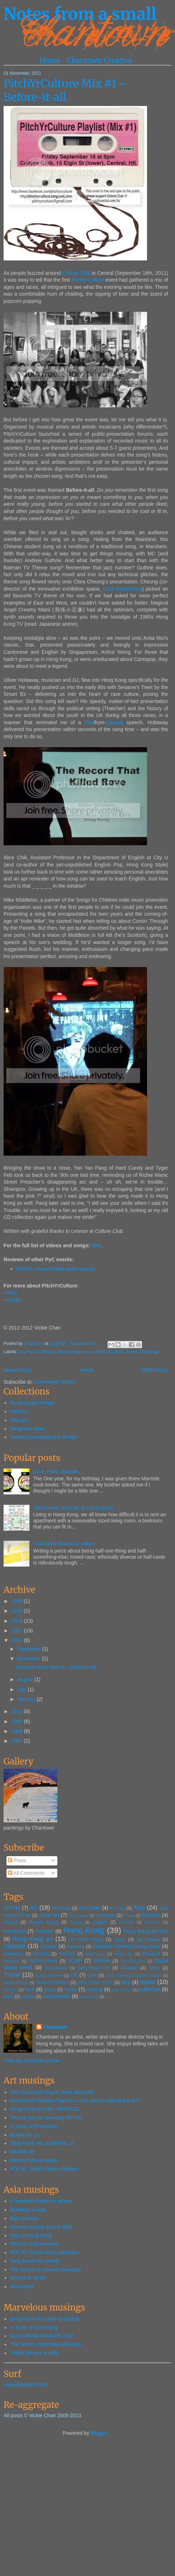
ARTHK (12, 1908)
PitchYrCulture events (34, 2160)
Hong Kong (68, 1351)
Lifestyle (15, 1946)
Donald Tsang (43, 1922)
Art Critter (89, 1908)
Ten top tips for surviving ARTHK (46, 2118)
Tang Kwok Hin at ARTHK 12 (42, 2143)
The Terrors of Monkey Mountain (46, 2344)
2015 (17, 1601)
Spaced (114, 722)
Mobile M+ (123, 1954)
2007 (17, 1741)
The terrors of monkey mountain (45, 2269)
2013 (17, 1621)
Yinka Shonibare (52, 1982)
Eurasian (152, 1922)
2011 (17, 1640)
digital (148, 1982)
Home (49, 60)
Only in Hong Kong (31, 2235)
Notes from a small (80, 14)
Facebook (14, 1931)
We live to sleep (28, 2278)
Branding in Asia (28, 2209)
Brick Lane (78, 1915)
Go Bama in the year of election (45, 2319)
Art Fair (117, 1908)
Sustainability (56, 1968)
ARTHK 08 (22, 2152)
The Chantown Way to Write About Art (52, 2092)
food (29, 1989)
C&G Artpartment (122, 589)
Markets (41, 1953)
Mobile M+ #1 (25, 2135)
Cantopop (46, 1351)
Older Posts (155, 1370)
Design (11, 1922)
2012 (17, 1630)
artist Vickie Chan (95, 1982)
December (29, 1649)
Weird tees (22, 2286)
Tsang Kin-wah (48, 1975)
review (28, 1996)
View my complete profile (31, 2060)
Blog (12, 1292)
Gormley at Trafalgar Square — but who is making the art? (75, 2100)
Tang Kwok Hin (93, 1967)
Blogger (99, 2433)
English (100, 1922)
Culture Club (76, 273)
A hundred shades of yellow (64, 1543)
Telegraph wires (27, 1429)
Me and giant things (32, 1403)
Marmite (67, 1953)
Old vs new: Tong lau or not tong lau (73, 1508)
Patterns (19, 1411)
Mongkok (151, 1953)
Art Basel (61, 1908)
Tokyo (154, 1967)
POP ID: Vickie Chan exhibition (44, 2169)
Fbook (14, 1300)
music (87, 1351)
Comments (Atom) (54, 1382)
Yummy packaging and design (43, 1437)
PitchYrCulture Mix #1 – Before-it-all (65, 90)
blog (126, 1982)
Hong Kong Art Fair (146, 1931)
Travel (131, 1351)
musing (94, 1989)
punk (8, 1996)
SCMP (75, 1961)
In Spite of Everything (34, 2126)
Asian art (49, 1915)
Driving (76, 1922)
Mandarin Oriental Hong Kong (126, 1946)
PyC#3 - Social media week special (55, 1269)
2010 (17, 1711)
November (29, 1658)
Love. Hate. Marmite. (56, 1471)
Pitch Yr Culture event (34, 2244)
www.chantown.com (26, 2384)
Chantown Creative (99, 60)
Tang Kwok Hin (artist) (34, 2261)
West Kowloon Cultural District (133, 1975)
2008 (17, 1731)
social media (57, 1996)
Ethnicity (126, 1922)
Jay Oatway (148, 1939)
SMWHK (101, 1961)
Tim (88, 722)
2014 (17, 1611)
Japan (120, 1939)
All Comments (26, 1873)
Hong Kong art (32, 1939)
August (25, 1679)
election (11, 1990)
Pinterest (11, 1961)
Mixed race (95, 1954)
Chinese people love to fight (41, 2227)
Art (21, 1351)
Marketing (13, 1953)
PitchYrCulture (87, 280)
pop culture (122, 1990)
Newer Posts (18, 1370)
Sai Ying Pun (133, 1961)
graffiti (50, 1989)
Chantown (34, 1343)
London (48, 1946)
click (96, 1245)
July (22, 1689)
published (150, 1989)
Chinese (151, 1915)
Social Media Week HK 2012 (42, 2336)
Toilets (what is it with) (34, 2353)
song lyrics (88, 1996)
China (129, 1915)
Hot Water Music (86, 1939)
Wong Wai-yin (16, 1982)
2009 (17, 1721)
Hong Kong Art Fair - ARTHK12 (45, 2109)
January (27, 1699)
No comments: (84, 1343)
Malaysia (76, 1946)
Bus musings (24, 2218)
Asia (30, 1351)
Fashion (44, 1931)
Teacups (19, 1420)
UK (73, 1975)
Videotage (149, 1351)
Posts (17, 1860)
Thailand (129, 1967)
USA (92, 1975)
